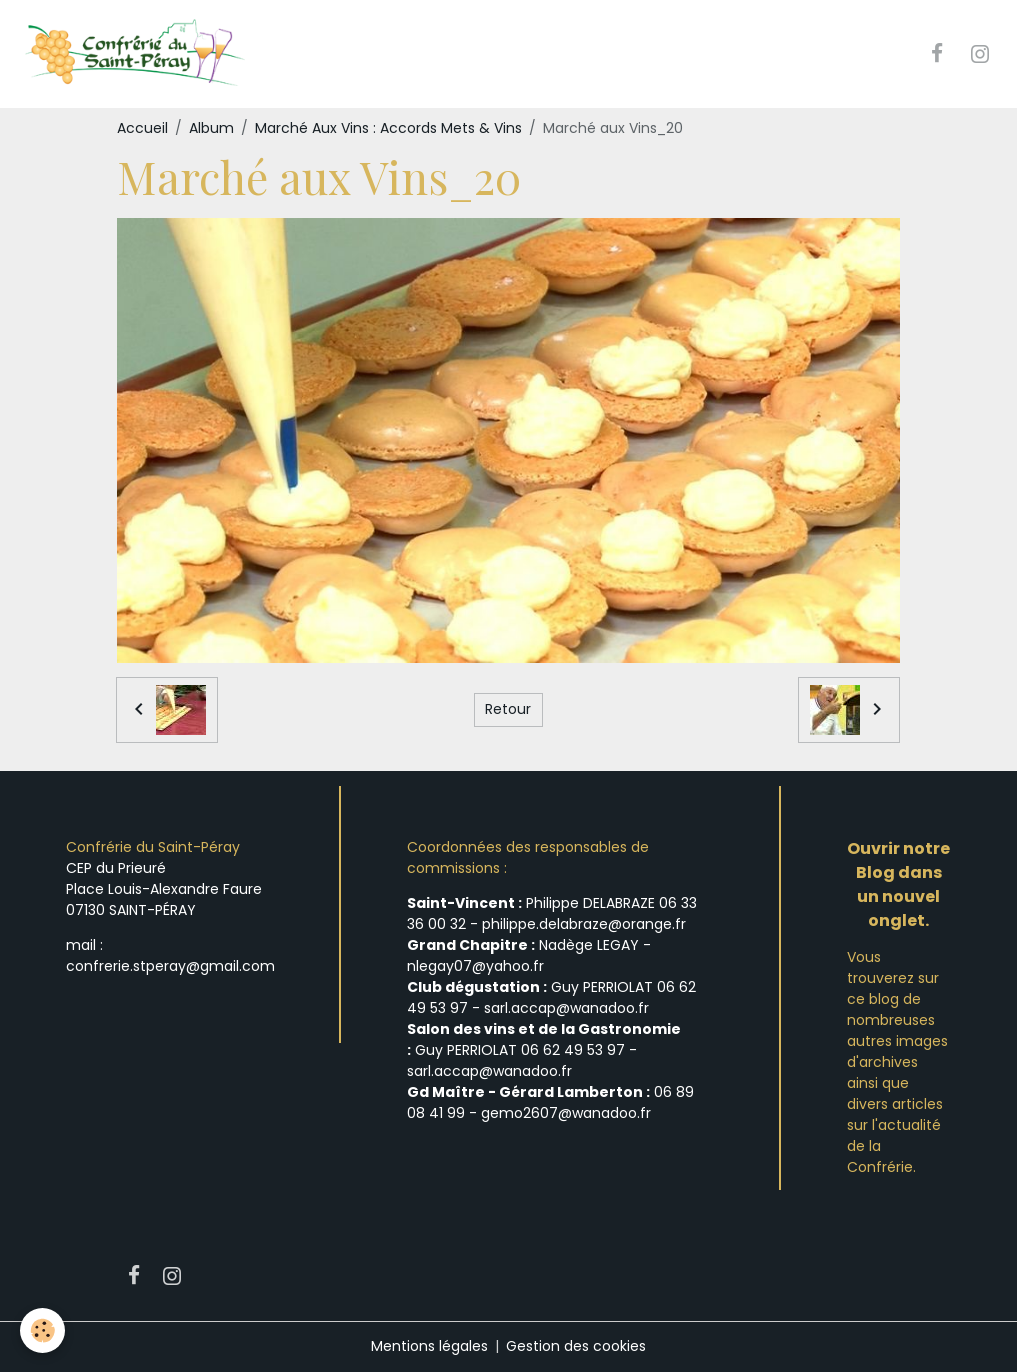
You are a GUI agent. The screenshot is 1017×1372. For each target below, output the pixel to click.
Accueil (142, 128)
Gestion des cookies (576, 1346)
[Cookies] (42, 1330)
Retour (508, 709)
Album (211, 128)
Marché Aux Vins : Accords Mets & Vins (388, 128)
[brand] (136, 54)
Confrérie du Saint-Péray (153, 847)
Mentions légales (429, 1346)
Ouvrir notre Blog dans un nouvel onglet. (898, 884)
